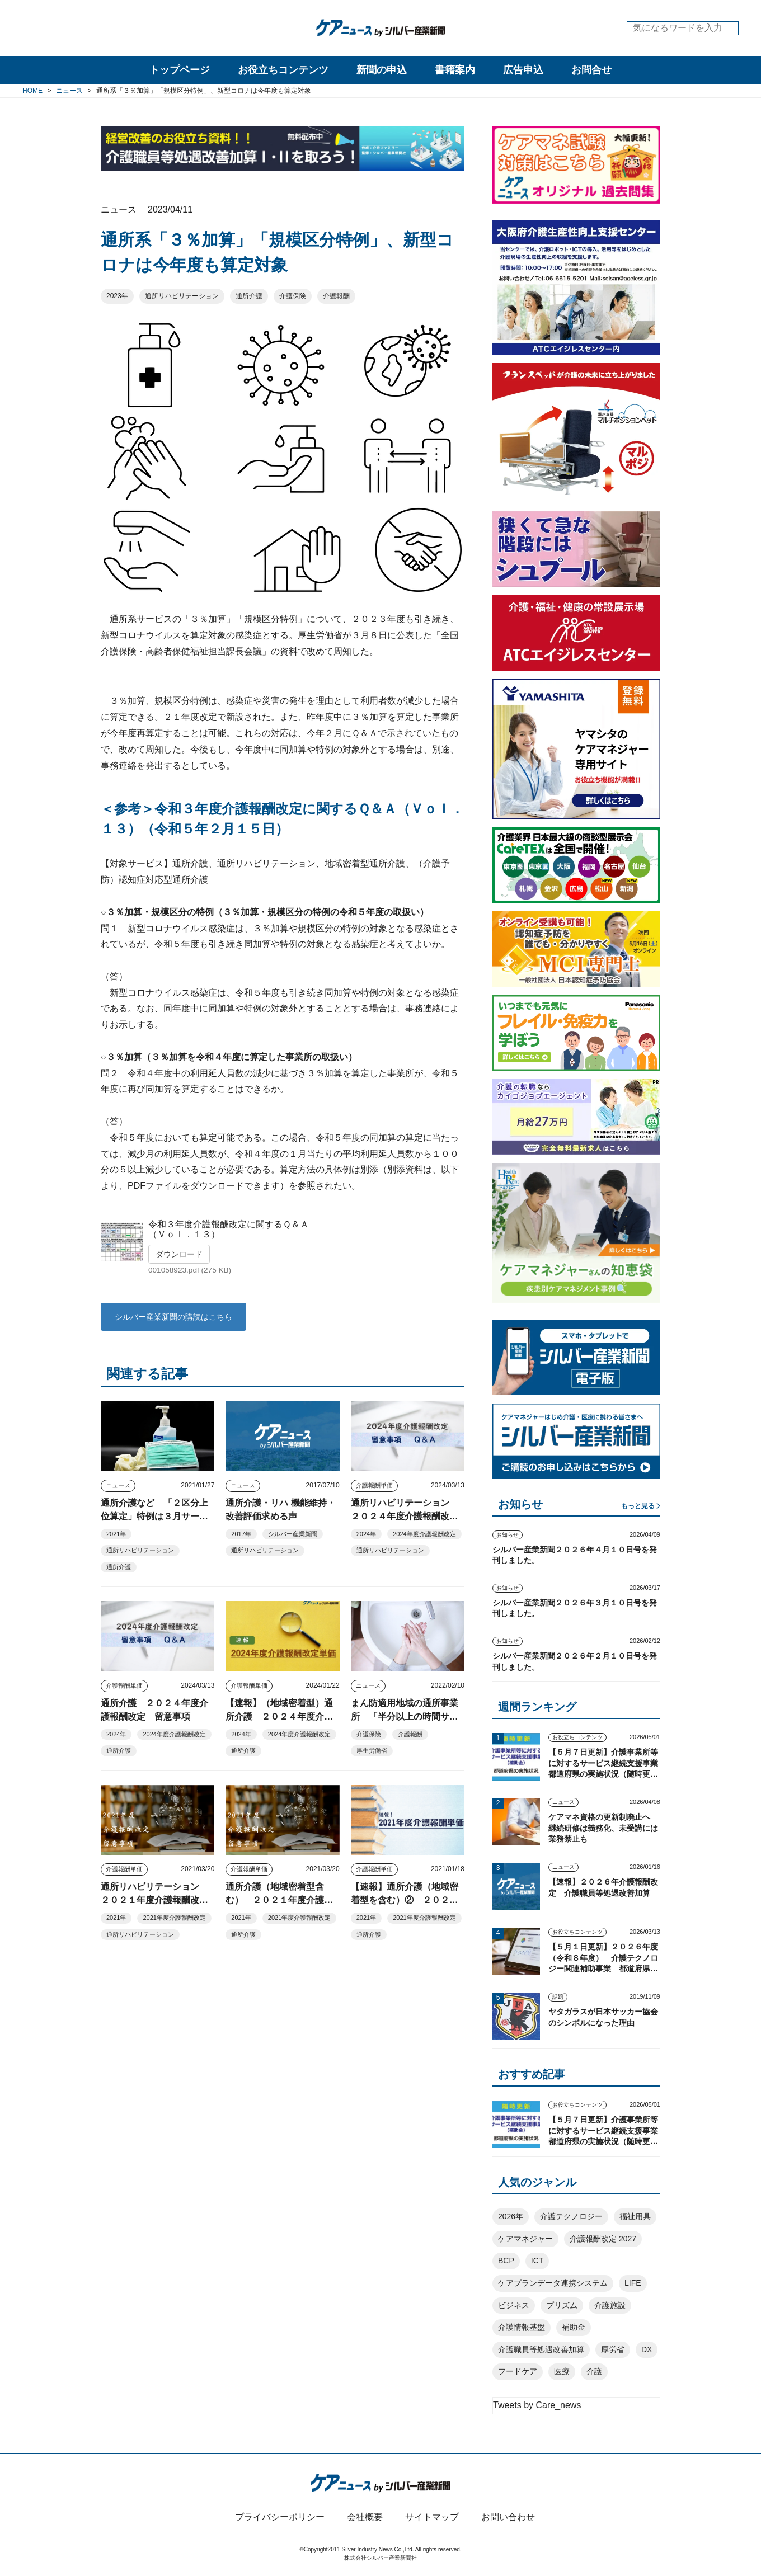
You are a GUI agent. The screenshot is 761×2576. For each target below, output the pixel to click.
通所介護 (249, 296)
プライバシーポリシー (280, 2517)
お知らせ (507, 1535)
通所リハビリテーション (182, 296)
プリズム (561, 2305)
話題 (557, 1997)
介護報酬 (336, 296)
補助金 (573, 2327)
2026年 (510, 2216)
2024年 (366, 1533)
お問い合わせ (508, 2517)
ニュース (118, 1485)
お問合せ (591, 70)
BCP (506, 2260)
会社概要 (365, 2517)
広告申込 (523, 70)
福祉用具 (635, 2216)
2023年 (117, 296)
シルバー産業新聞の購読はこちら (173, 1316)
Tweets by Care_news (537, 2405)
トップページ (179, 70)
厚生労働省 (371, 1750)
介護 (594, 2371)
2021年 (116, 1533)
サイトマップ (432, 2517)
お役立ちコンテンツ (283, 70)
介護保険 (292, 296)
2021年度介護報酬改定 (174, 1917)
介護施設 (610, 2305)
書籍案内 (455, 70)
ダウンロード (179, 1254)
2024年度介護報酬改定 (424, 1533)
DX (646, 2349)
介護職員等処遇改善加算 (541, 2349)
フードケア (517, 2371)
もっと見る (638, 1506)
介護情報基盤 (521, 2327)
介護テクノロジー (571, 2216)
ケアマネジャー (525, 2238)
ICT (537, 2260)
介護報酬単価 (374, 1485)
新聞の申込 (381, 70)
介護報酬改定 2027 (603, 2238)
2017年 (241, 1533)
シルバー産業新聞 (292, 1533)
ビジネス (513, 2305)
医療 (562, 2371)
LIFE (632, 2282)
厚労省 (612, 2349)
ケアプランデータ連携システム (553, 2282)
